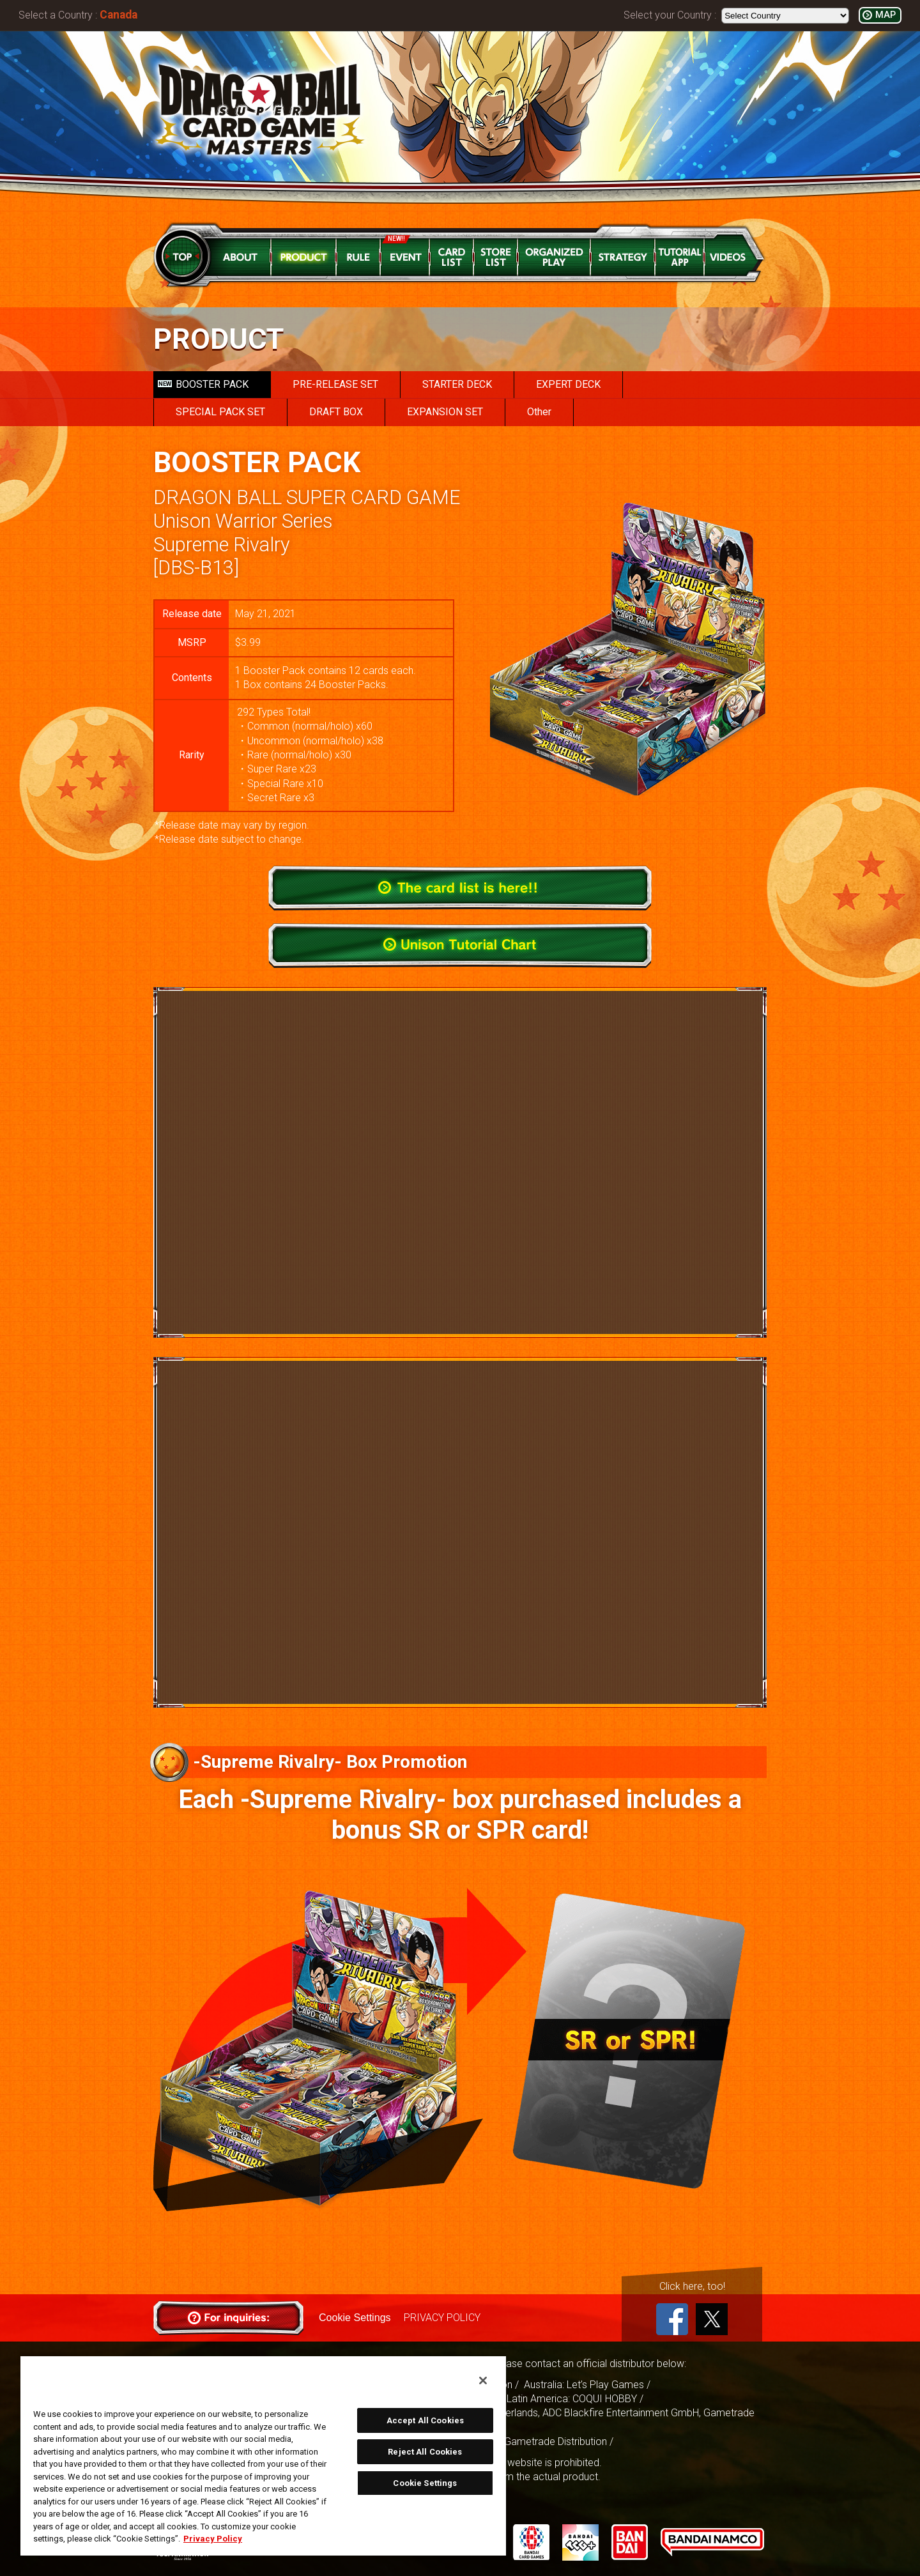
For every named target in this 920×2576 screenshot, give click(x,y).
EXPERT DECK (568, 384)
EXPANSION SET (445, 412)
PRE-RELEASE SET (335, 384)
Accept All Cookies (425, 2420)
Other (539, 412)
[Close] (483, 2380)
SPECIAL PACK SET (220, 412)
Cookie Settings (354, 2317)
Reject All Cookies (425, 2452)
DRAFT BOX (336, 412)
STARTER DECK (457, 384)
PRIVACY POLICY (441, 2318)
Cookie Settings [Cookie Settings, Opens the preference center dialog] (425, 2483)
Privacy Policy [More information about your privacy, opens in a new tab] (212, 2538)
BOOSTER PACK (203, 384)
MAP (885, 15)
